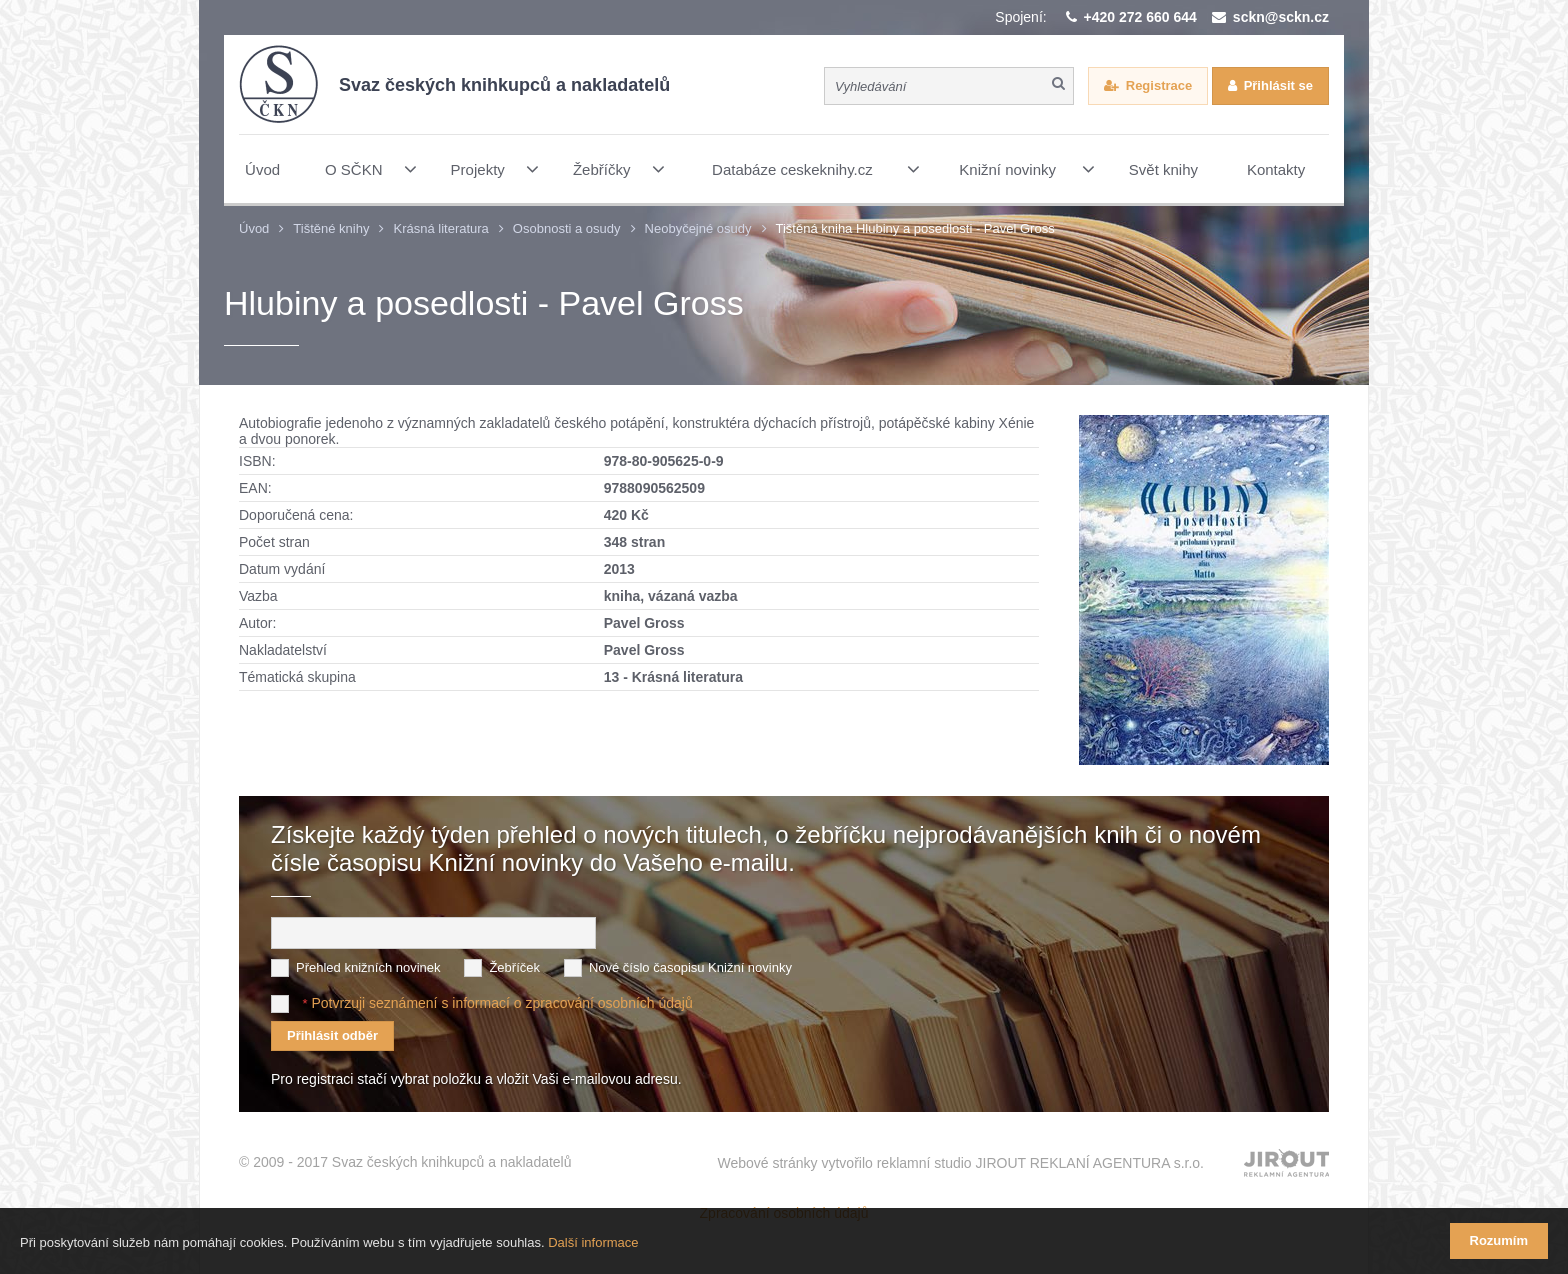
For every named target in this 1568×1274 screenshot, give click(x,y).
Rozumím (1499, 1240)
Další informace (593, 1242)
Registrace (1159, 85)
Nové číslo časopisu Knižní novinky (690, 967)
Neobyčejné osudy (698, 228)
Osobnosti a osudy (567, 228)
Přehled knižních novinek (368, 967)
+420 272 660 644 (1140, 17)
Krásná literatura (440, 228)
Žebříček (514, 967)
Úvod (254, 228)
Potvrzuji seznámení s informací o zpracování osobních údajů (501, 1003)
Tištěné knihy (331, 228)
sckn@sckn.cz (1281, 17)
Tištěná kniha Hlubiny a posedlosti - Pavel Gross (915, 228)
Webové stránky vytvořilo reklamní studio (960, 1163)
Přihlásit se (1278, 85)
